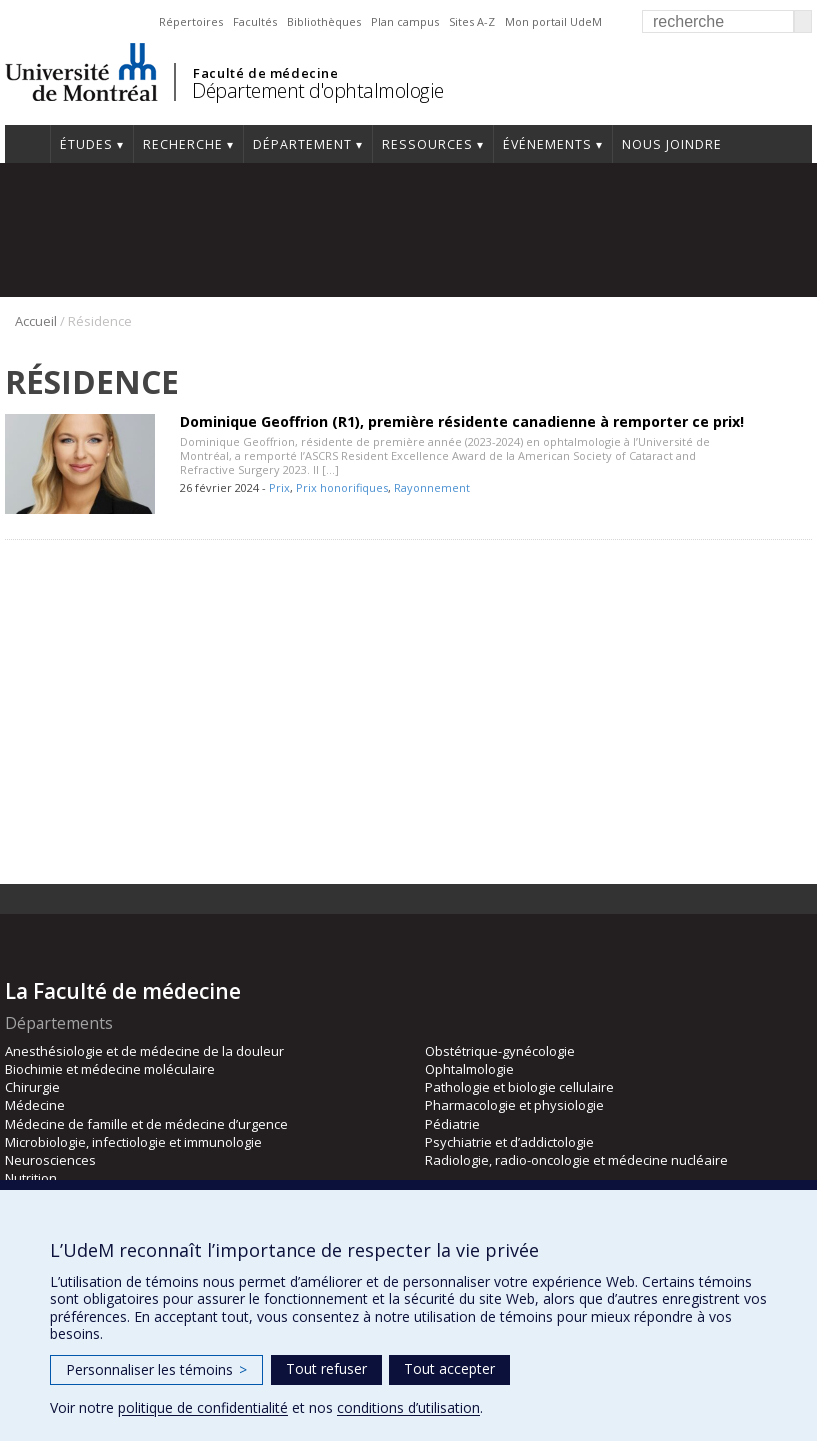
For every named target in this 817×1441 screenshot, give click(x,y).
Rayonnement (432, 487)
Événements (547, 144)
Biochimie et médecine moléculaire (110, 1069)
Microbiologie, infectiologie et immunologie (133, 1142)
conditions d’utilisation (408, 1407)
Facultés (255, 21)
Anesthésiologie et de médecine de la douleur (144, 1051)
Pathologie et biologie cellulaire (519, 1087)
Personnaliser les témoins (156, 1369)
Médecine (35, 1105)
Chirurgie (32, 1087)
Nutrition (31, 1178)
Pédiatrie (452, 1124)
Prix (279, 487)
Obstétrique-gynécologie (500, 1051)
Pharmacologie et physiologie (514, 1105)
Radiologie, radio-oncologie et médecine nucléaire (576, 1160)
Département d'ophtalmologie (318, 90)
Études (86, 144)
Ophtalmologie (469, 1069)
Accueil (27, 144)
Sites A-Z (472, 21)
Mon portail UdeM (553, 21)
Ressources (427, 144)
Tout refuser (326, 1368)
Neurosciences (50, 1160)
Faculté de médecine (265, 73)
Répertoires (191, 21)
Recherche (183, 144)
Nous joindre (672, 144)
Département (302, 144)
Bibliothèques (324, 21)
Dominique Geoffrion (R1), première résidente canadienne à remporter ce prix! (462, 421)
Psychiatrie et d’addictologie (509, 1142)
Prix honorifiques (342, 487)
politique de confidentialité (203, 1407)
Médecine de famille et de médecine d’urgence (146, 1124)
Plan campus (405, 21)
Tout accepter (449, 1368)
